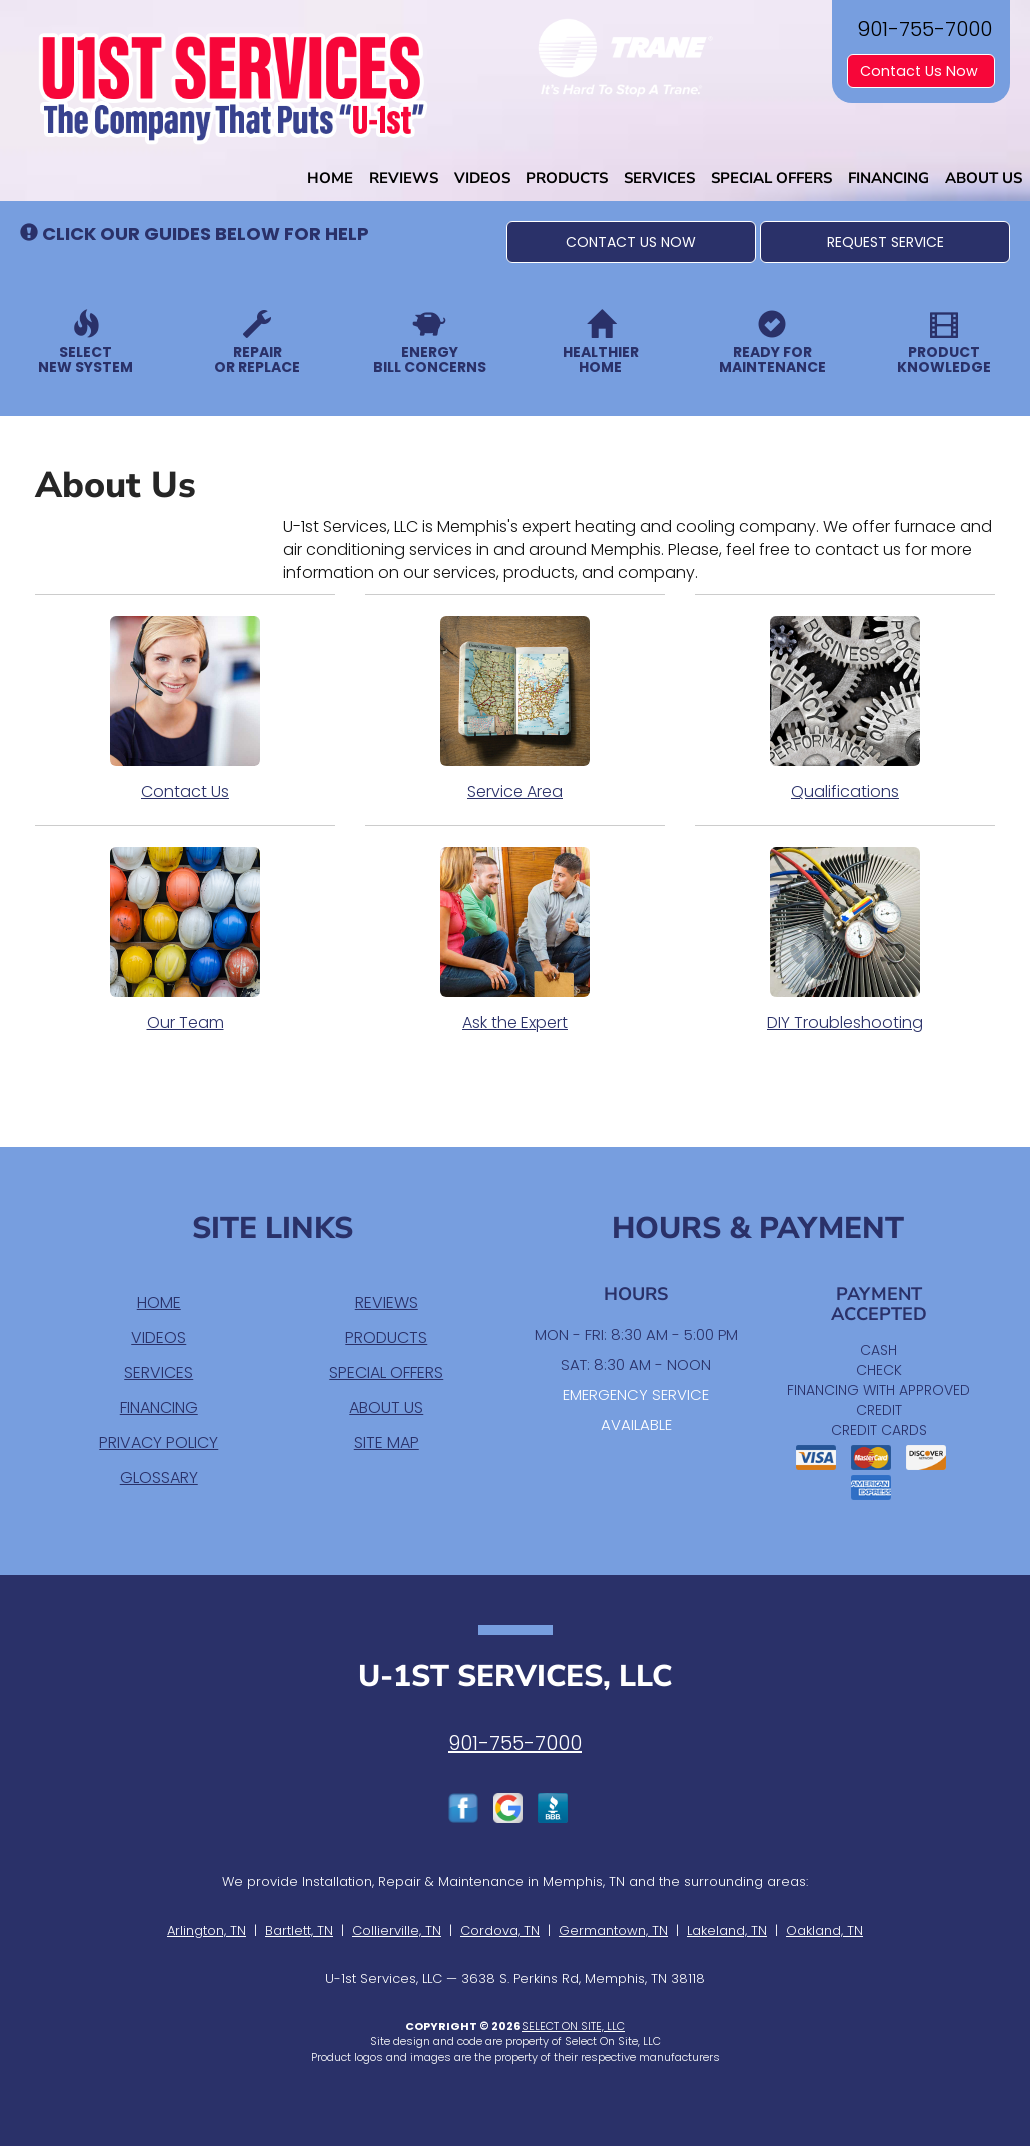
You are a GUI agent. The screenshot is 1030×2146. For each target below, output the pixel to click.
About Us (983, 178)
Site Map (386, 1442)
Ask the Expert (515, 940)
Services (659, 178)
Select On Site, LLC (573, 2026)
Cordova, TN (500, 1930)
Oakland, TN (824, 1930)
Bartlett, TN (299, 1930)
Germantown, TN (613, 1930)
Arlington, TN (206, 1930)
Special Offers (771, 178)
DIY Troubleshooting (845, 940)
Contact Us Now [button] (921, 71)
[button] (631, 242)
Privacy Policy (158, 1442)
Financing (888, 178)
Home (330, 178)
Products (567, 178)
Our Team (185, 940)
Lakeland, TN (727, 1930)
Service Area (515, 709)
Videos (482, 178)
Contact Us (185, 709)
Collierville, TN (396, 1930)
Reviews (403, 178)
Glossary (159, 1477)
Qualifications (845, 709)
